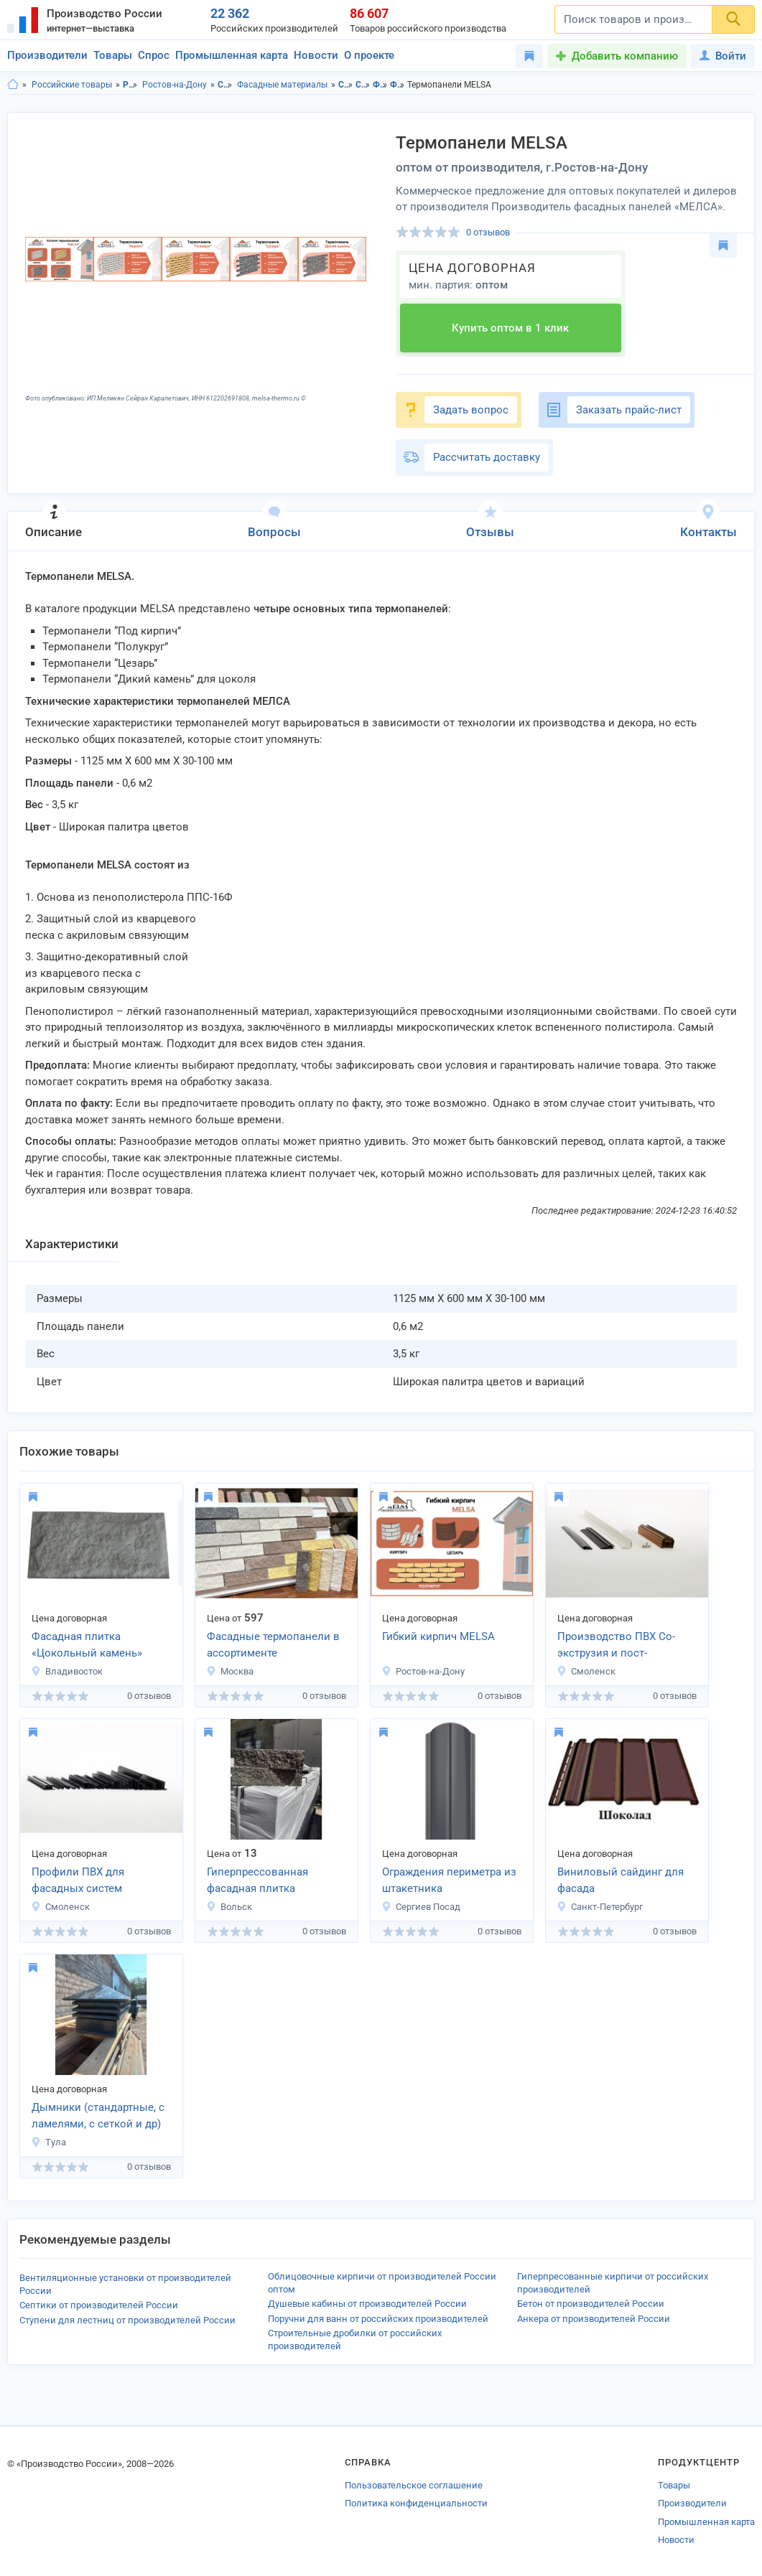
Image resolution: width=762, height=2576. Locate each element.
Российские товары (72, 85)
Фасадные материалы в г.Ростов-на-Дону (397, 85)
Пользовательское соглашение (414, 2485)
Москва (230, 1671)
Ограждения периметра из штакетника (449, 1880)
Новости (316, 55)
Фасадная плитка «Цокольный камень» (87, 1644)
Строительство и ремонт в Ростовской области (345, 85)
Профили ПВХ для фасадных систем (78, 1880)
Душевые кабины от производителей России (367, 2303)
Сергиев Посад (420, 1906)
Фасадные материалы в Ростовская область (380, 85)
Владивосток (67, 1671)
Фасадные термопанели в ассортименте (273, 1644)
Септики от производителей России (98, 2305)
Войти (723, 56)
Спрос (153, 55)
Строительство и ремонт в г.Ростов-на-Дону (363, 85)
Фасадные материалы (282, 85)
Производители (47, 55)
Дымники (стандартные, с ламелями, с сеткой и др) (98, 2115)
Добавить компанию (625, 56)
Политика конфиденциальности (416, 2503)
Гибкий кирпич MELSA (438, 1636)
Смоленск (586, 1671)
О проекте (369, 55)
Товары (112, 55)
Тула (48, 2142)
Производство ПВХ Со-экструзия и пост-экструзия (616, 1646)
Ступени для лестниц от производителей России (127, 2320)
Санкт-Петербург (600, 1906)
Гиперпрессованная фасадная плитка (257, 1880)
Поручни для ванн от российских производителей (378, 2318)
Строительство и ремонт (225, 85)
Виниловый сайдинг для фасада (620, 1880)
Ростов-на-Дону (174, 85)
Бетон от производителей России (590, 2303)
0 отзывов (488, 232)
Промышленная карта (231, 55)
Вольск (229, 1906)
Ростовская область (130, 85)
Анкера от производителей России (593, 2318)
